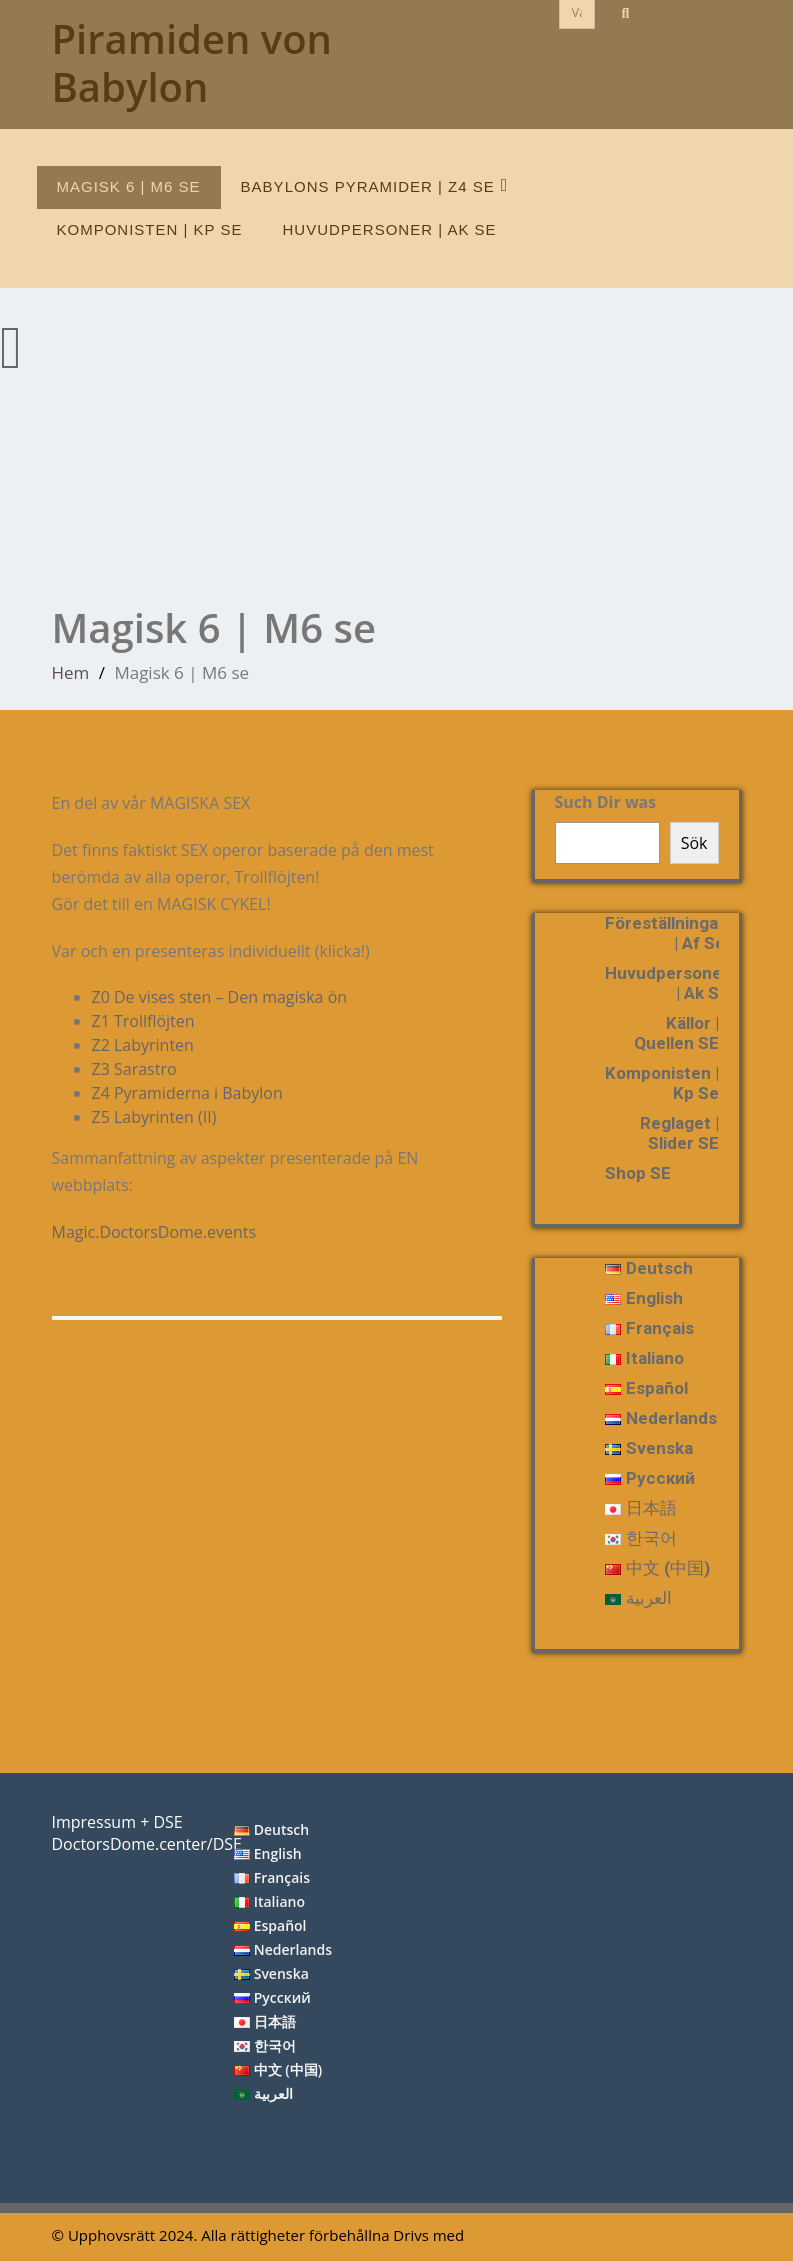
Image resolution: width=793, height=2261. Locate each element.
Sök (694, 843)
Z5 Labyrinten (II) (162, 1117)
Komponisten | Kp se (150, 229)
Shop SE (638, 1173)
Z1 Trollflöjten (151, 1021)
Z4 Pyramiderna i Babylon (187, 1093)
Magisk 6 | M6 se (129, 186)
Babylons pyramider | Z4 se (375, 185)
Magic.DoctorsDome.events (161, 1232)
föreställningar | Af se (665, 933)
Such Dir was (606, 802)
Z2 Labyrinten (150, 1045)
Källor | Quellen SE (676, 1033)
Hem (71, 672)
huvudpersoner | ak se (390, 229)
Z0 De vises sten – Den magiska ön (227, 997)
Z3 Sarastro (142, 1069)
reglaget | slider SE (679, 1133)
